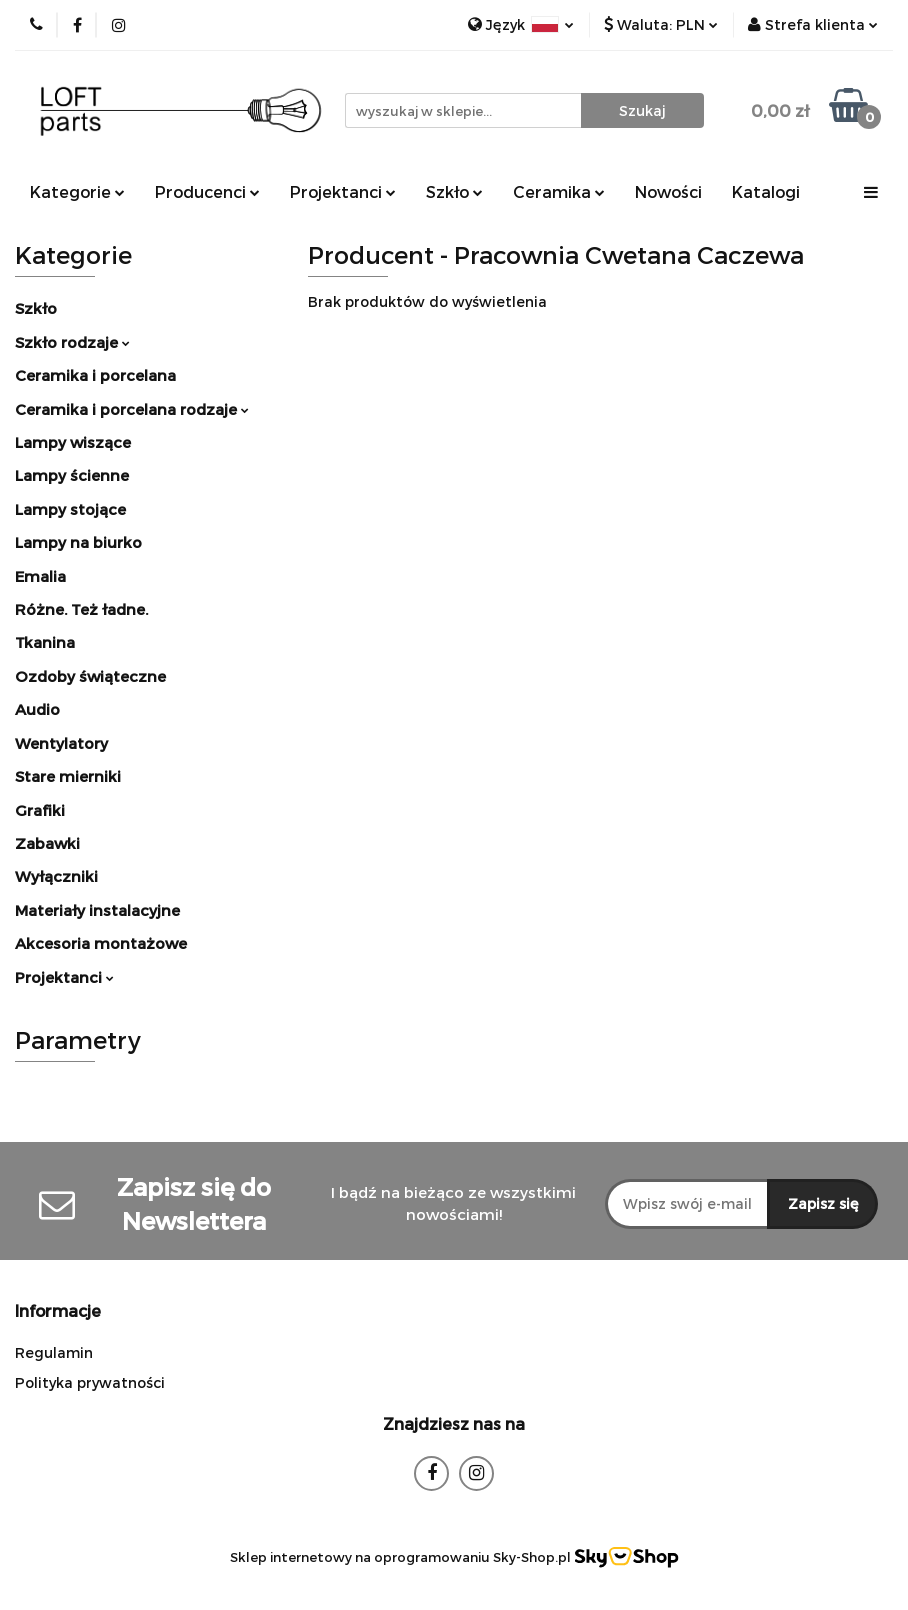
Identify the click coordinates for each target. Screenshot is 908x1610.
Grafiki (40, 810)
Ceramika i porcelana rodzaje (132, 409)
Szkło (454, 191)
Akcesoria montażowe (101, 943)
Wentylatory (61, 743)
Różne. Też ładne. (81, 609)
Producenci (207, 191)
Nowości (668, 191)
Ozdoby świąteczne (90, 676)
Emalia (40, 576)
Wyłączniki (56, 876)
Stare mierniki (68, 776)
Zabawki (47, 843)
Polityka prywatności (90, 1382)
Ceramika (559, 191)
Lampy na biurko (78, 542)
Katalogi (766, 191)
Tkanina (45, 642)
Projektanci (343, 191)
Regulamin (54, 1352)
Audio (37, 709)
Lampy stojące (70, 509)
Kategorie (77, 191)
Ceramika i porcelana (95, 375)
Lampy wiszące (73, 442)
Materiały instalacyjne (97, 910)
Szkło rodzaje (72, 342)
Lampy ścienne (72, 475)
